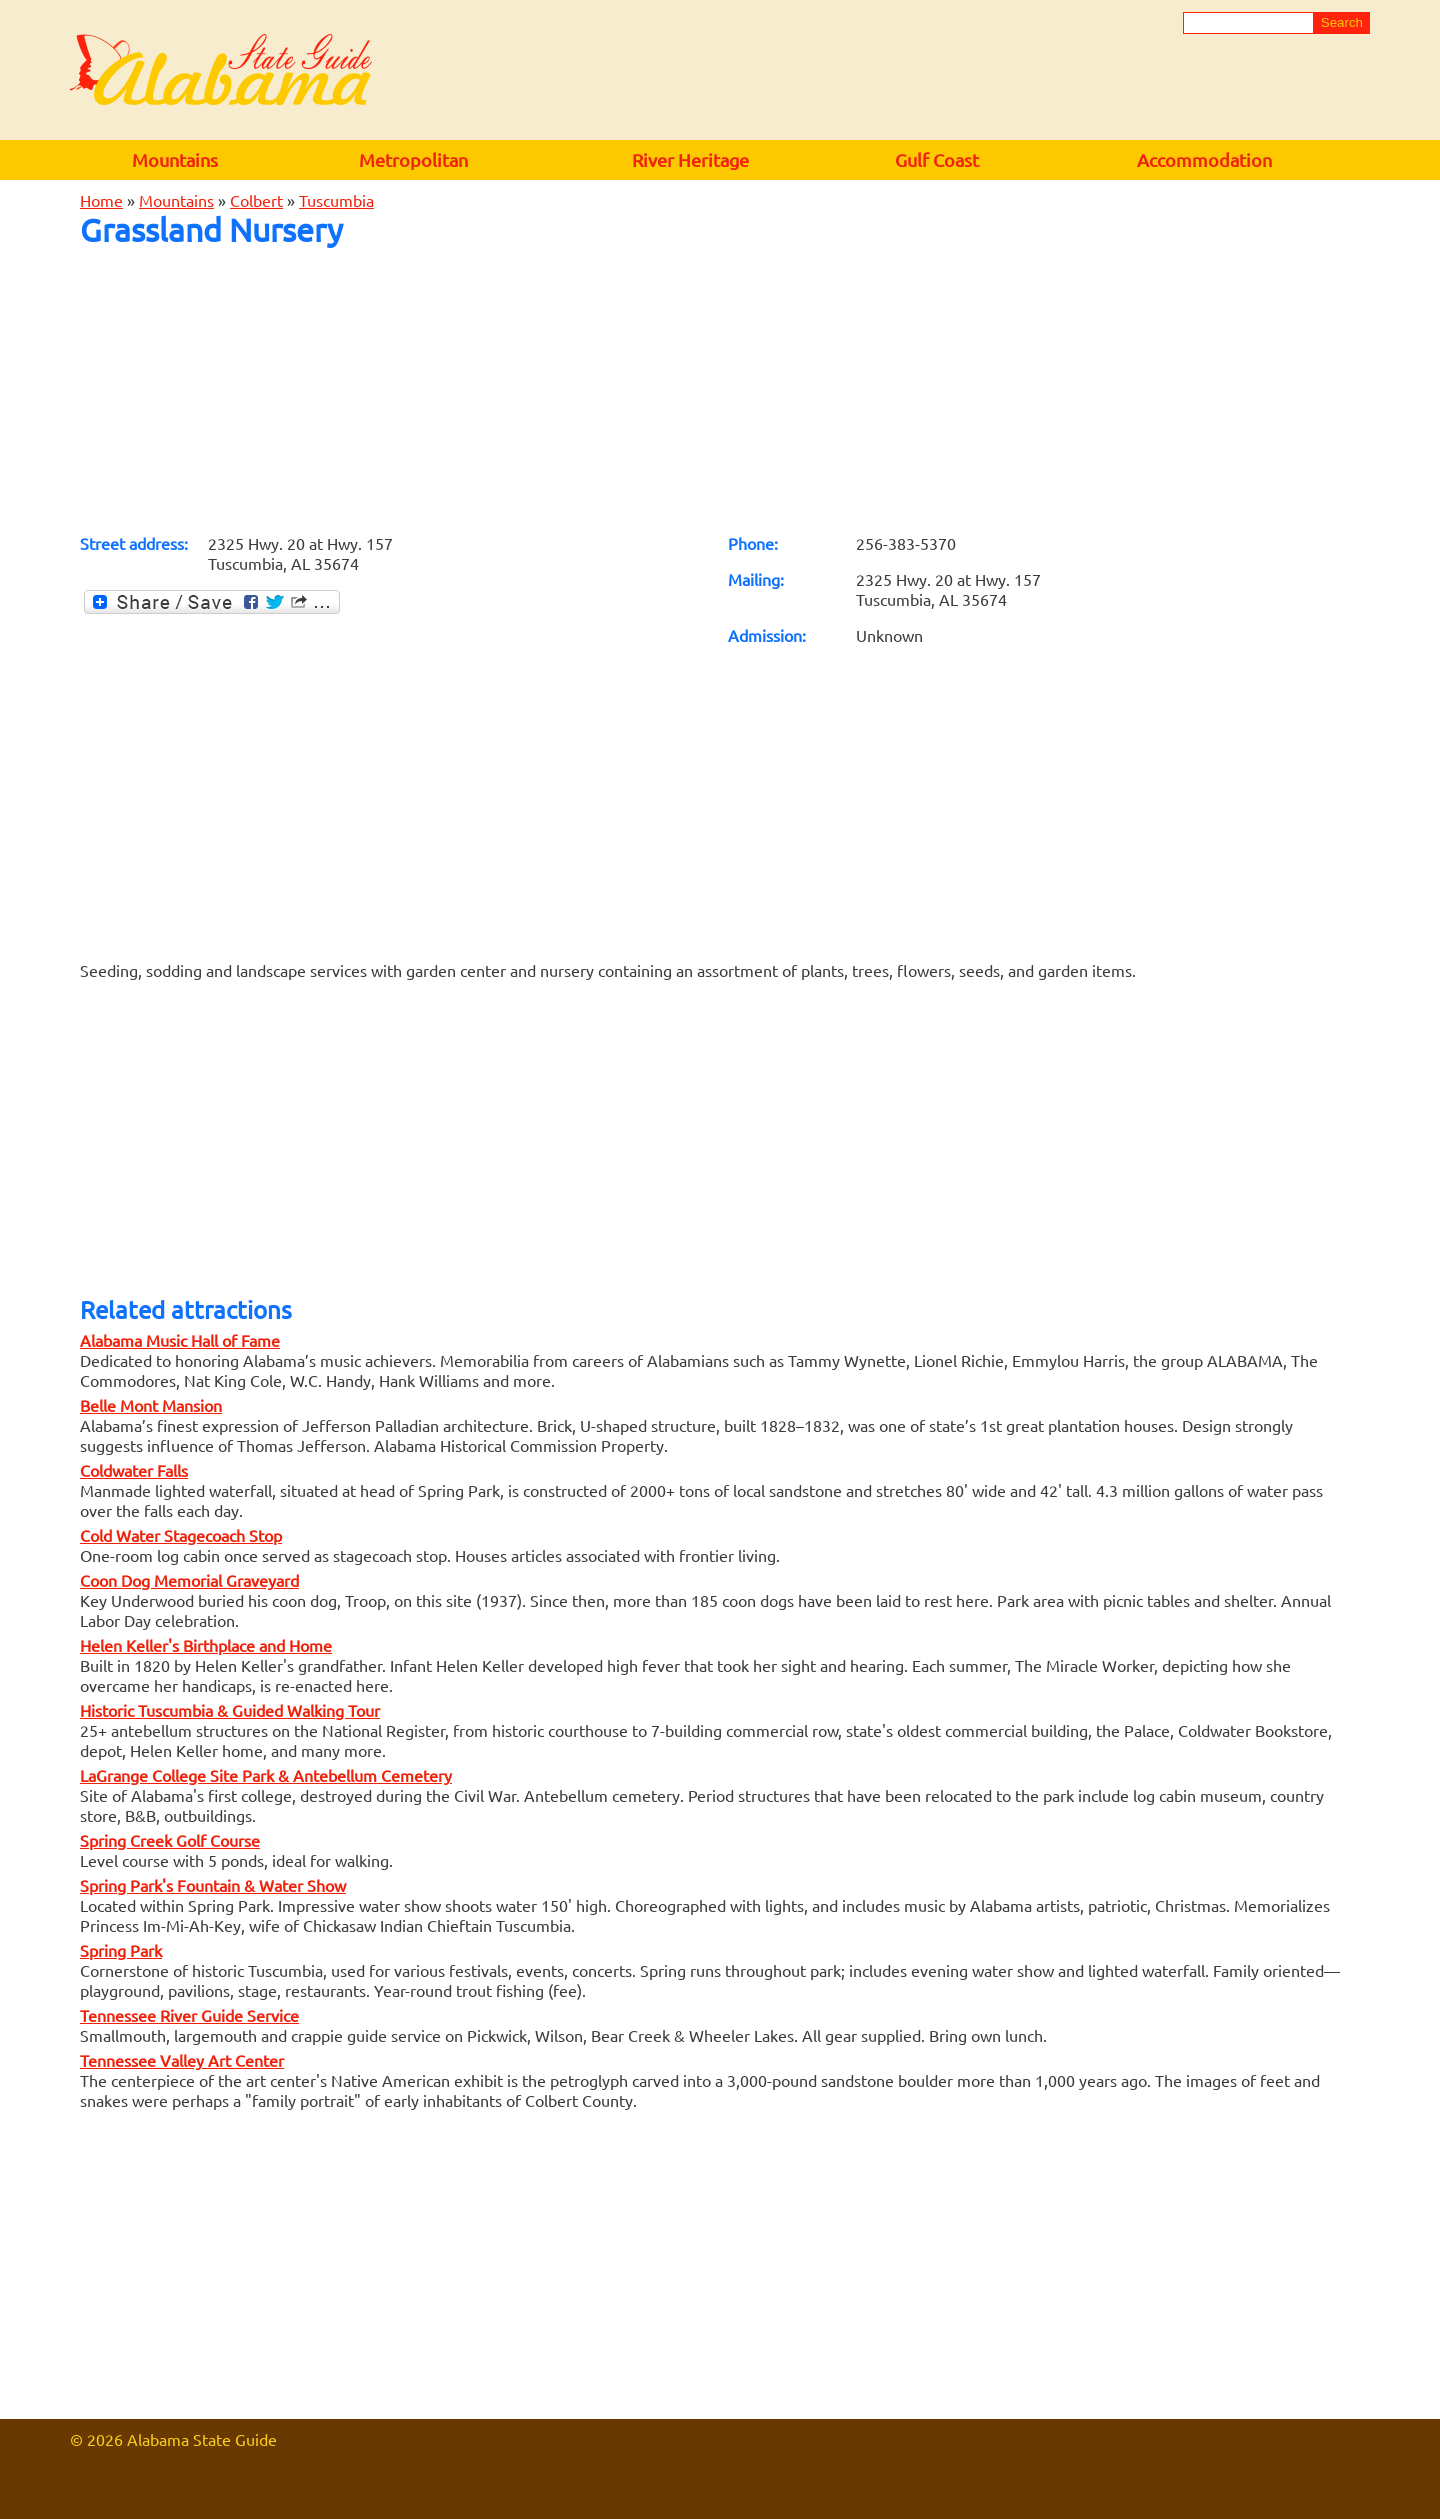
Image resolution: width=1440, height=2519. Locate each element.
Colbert (256, 200)
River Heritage (690, 159)
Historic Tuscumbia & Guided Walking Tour (230, 1710)
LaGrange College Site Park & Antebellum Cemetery (266, 1775)
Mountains (175, 159)
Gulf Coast (937, 159)
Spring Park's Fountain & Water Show (213, 1885)
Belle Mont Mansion (151, 1405)
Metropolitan (413, 159)
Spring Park (121, 1950)
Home (101, 200)
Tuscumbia (336, 200)
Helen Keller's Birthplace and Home (206, 1645)
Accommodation (1204, 159)
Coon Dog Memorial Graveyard (189, 1580)
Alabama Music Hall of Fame (180, 1340)
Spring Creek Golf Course (170, 1840)
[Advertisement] (720, 390)
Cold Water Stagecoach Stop (181, 1535)
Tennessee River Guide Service (189, 2015)
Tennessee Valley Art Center (182, 2060)
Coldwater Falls (134, 1470)
